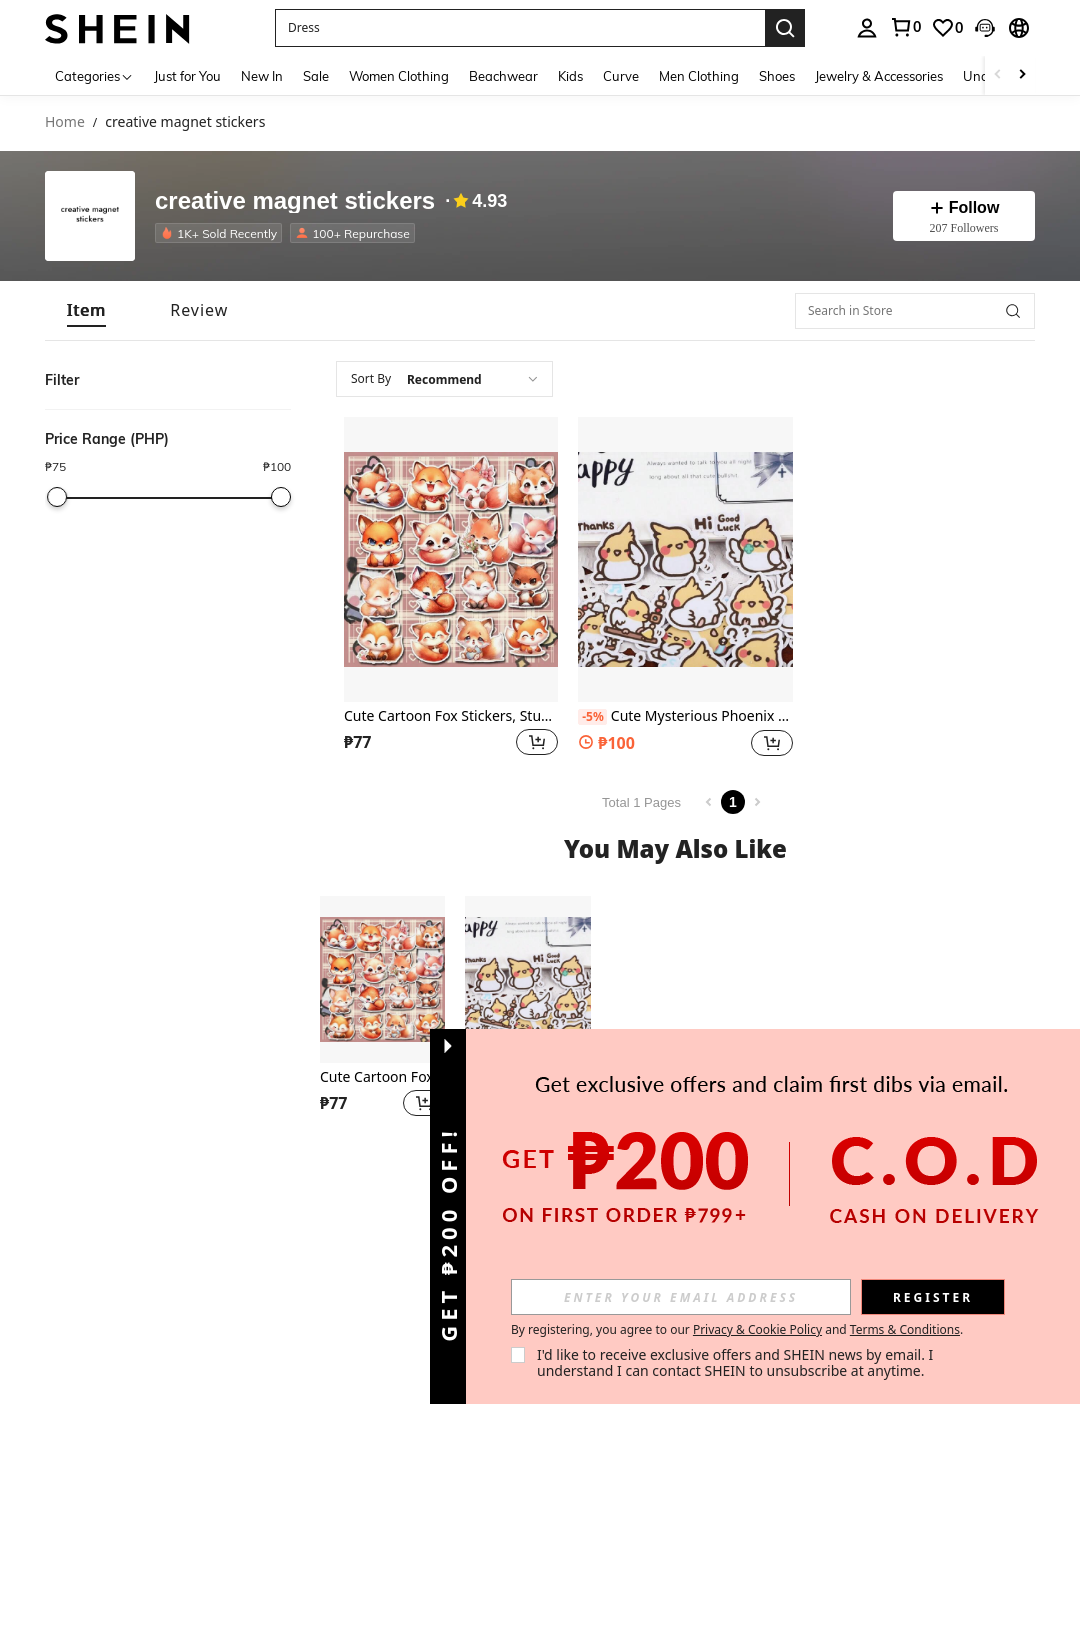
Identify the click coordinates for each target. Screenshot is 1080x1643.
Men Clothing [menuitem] (699, 76)
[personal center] (867, 28)
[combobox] (444, 379)
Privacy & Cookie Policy (757, 1329)
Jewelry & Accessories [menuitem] (879, 76)
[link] (905, 27)
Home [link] (65, 122)
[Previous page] (709, 802)
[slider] (57, 497)
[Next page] (757, 802)
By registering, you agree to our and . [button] (737, 1330)
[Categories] (94, 75)
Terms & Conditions (905, 1329)
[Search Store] (1013, 311)
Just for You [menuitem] (187, 76)
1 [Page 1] (733, 802)
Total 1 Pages (641, 802)
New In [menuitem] (262, 76)
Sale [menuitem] (316, 76)
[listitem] (222, 233)
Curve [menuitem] (621, 76)
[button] (520, 28)
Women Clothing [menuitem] (399, 76)
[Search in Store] (915, 311)
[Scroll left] (998, 75)
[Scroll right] (1022, 75)
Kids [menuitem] (570, 76)
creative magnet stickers (295, 201)
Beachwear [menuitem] (503, 76)
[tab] (86, 310)
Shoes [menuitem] (777, 76)
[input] (681, 1297)
